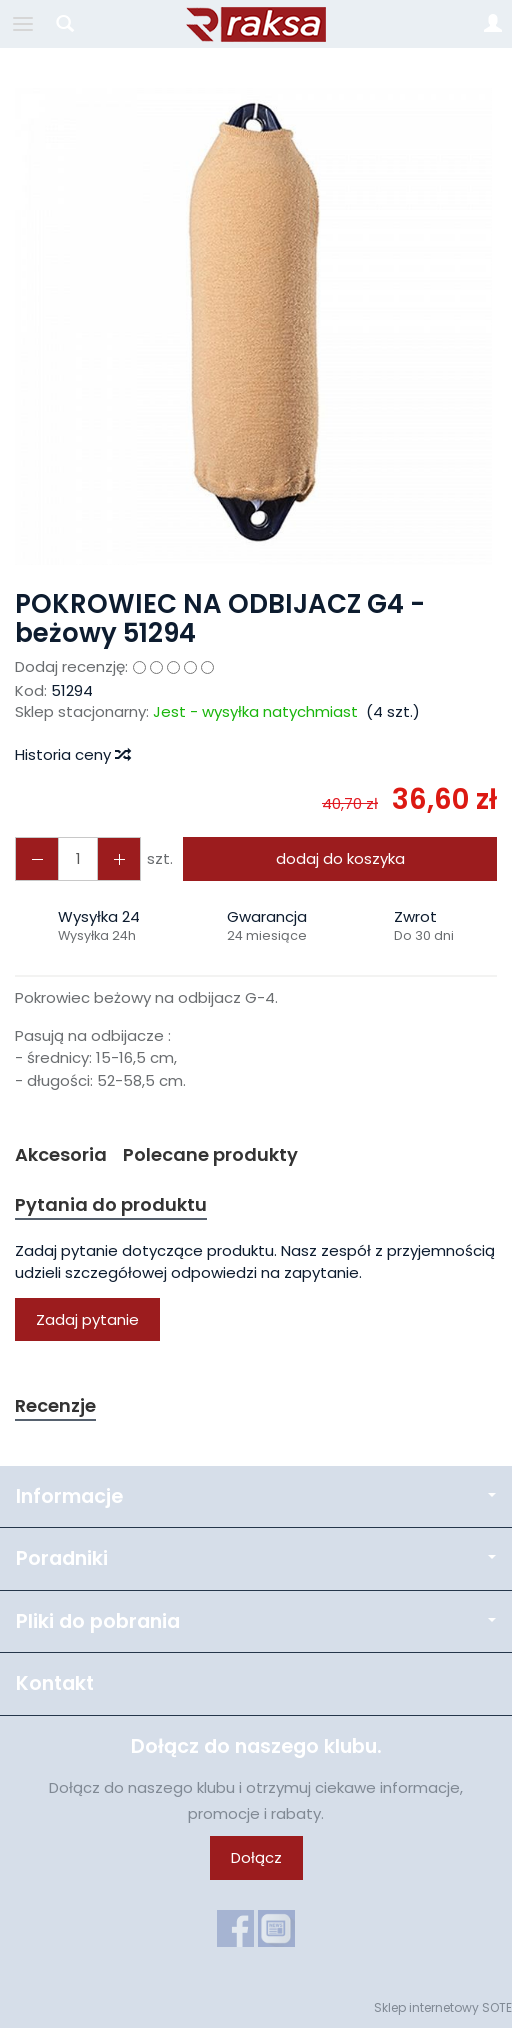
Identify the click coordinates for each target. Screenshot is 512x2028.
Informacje (256, 1496)
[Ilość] (78, 858)
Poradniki (256, 1558)
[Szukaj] (65, 24)
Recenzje (55, 1405)
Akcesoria (61, 1154)
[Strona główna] (256, 24)
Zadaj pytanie (87, 1319)
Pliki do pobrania (256, 1621)
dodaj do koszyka (340, 858)
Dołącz (256, 1857)
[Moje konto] (493, 24)
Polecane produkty (210, 1154)
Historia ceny (72, 754)
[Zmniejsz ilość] (119, 858)
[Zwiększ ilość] (37, 858)
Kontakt (55, 1683)
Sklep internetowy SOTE (443, 2007)
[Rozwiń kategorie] (23, 24)
